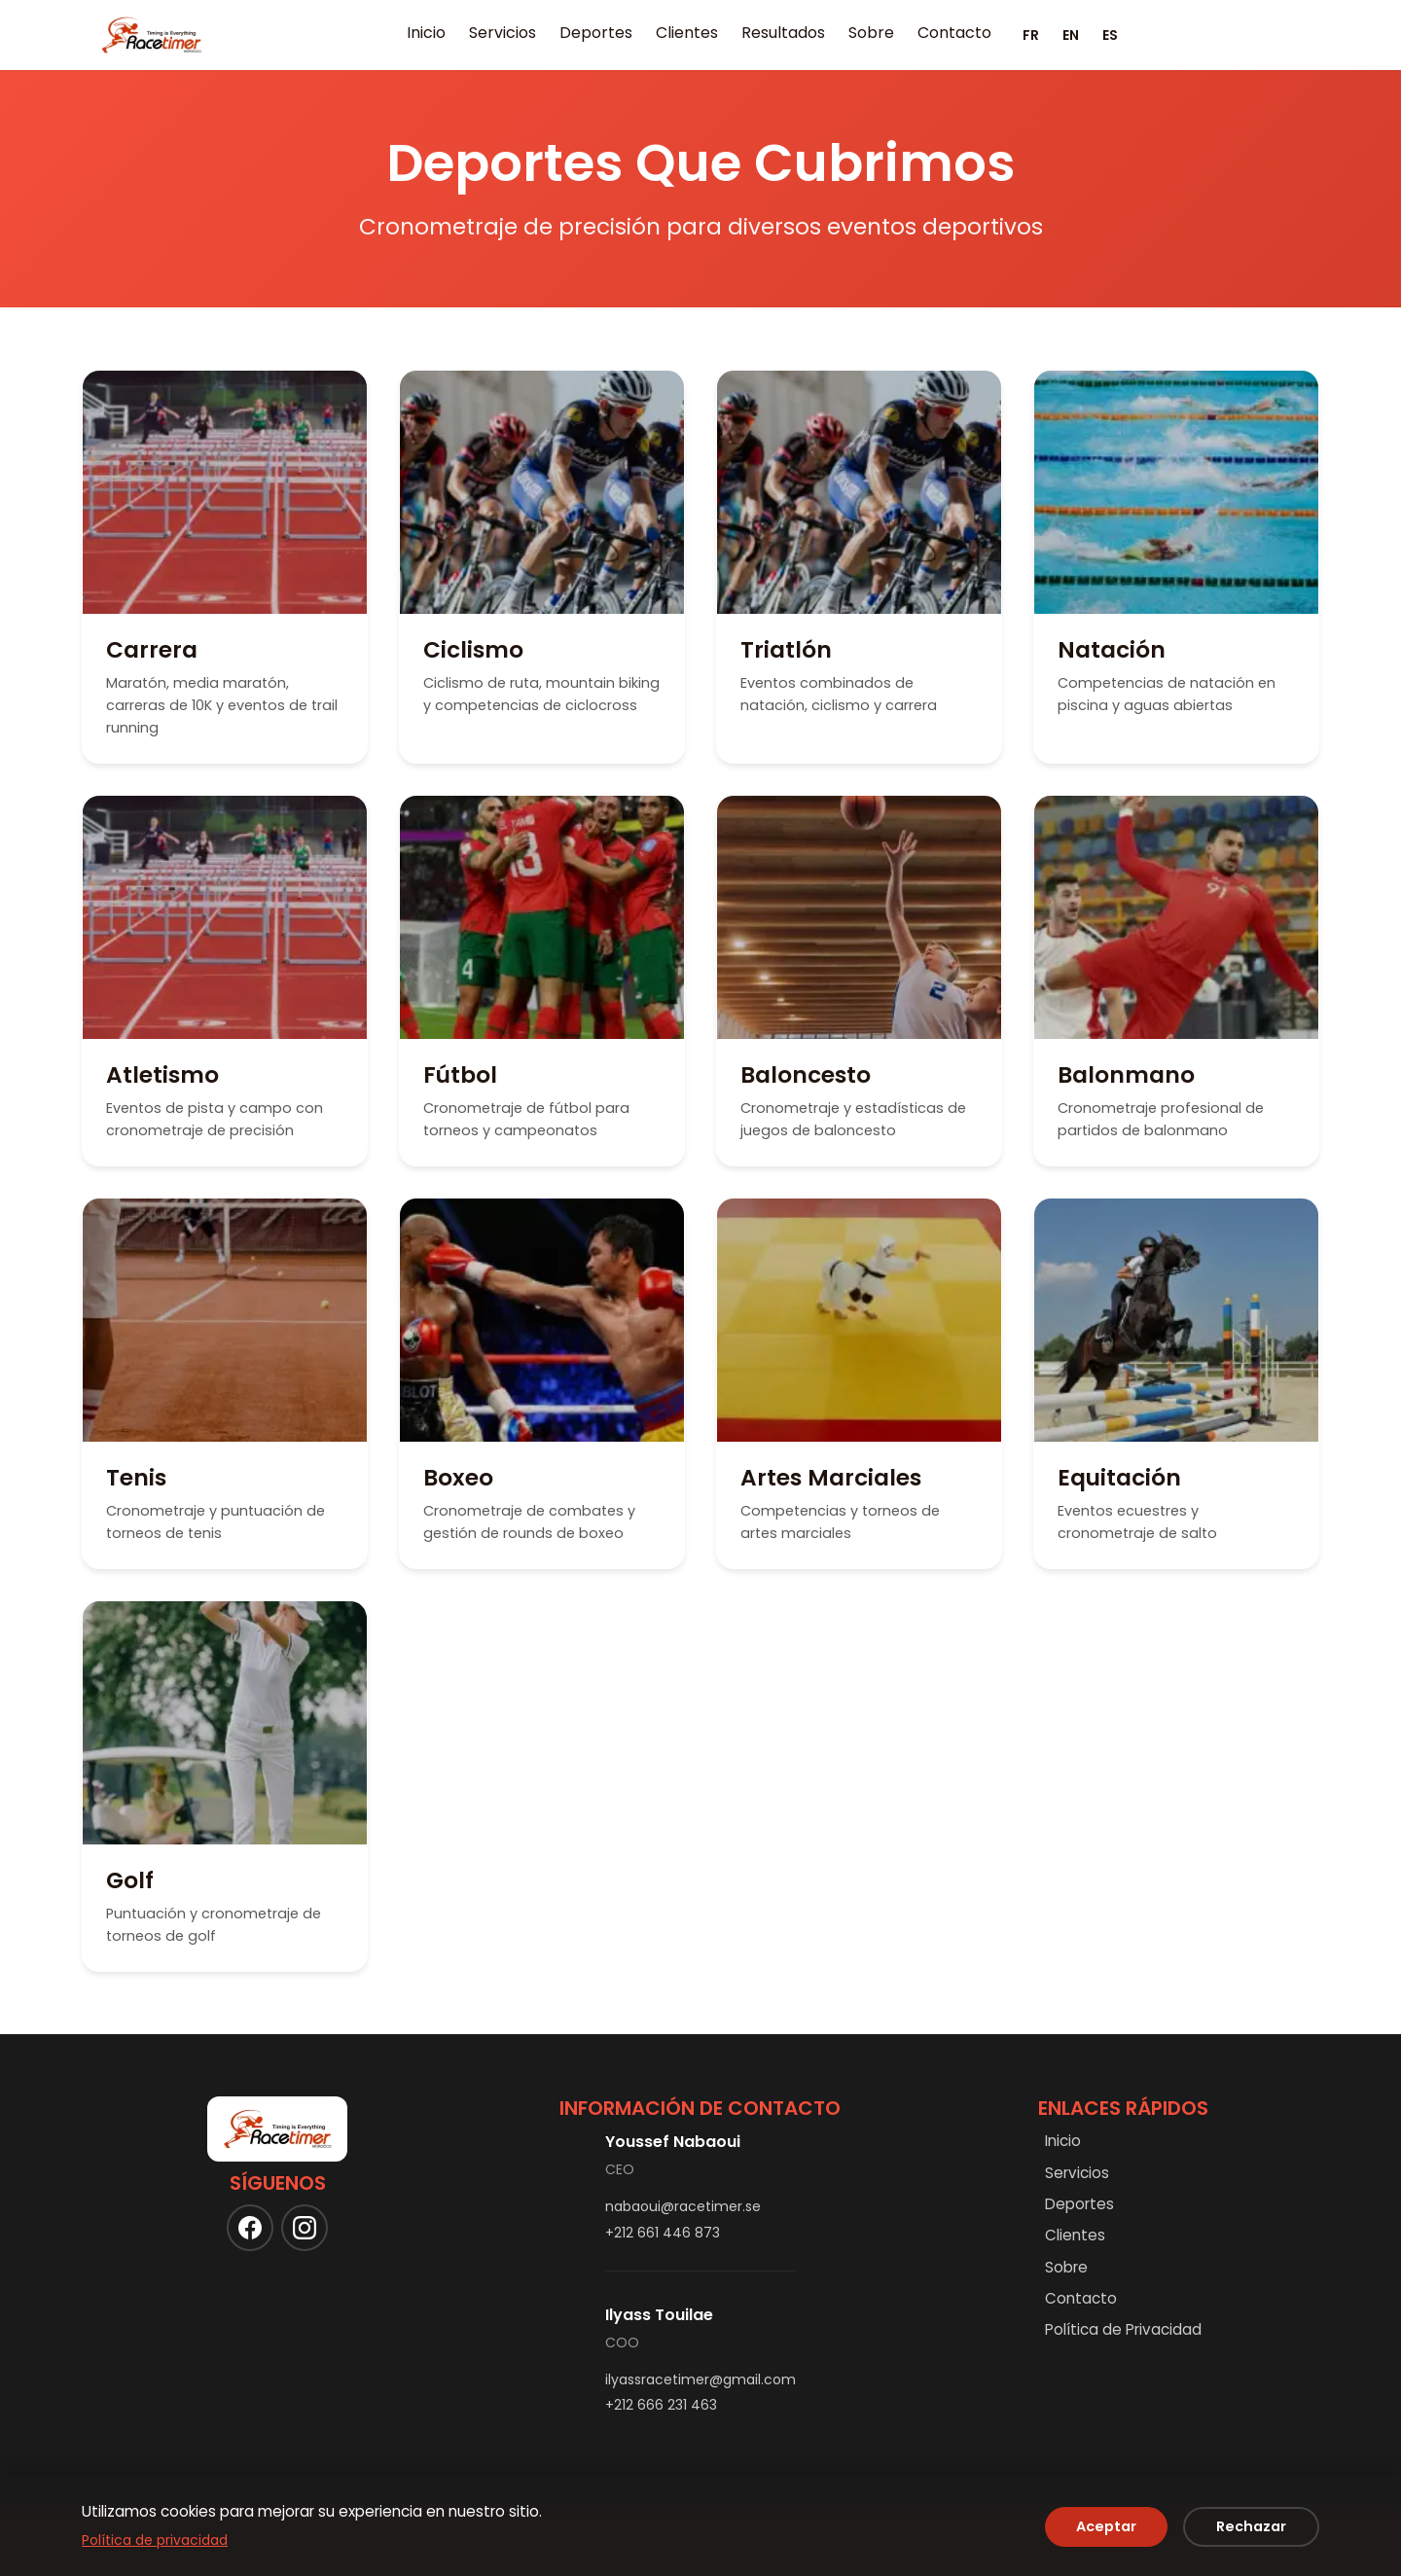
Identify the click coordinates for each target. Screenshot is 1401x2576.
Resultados (783, 32)
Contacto (954, 32)
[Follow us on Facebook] (250, 2227)
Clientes (687, 32)
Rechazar (1251, 2526)
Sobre (871, 32)
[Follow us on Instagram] (304, 2227)
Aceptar (1106, 2526)
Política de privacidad (155, 2540)
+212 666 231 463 (661, 2405)
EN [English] (1070, 35)
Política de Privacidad (1123, 2329)
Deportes (595, 32)
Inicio (426, 32)
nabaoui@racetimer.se (683, 2206)
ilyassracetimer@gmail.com (700, 2379)
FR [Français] (1031, 35)
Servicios (502, 32)
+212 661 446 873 (662, 2232)
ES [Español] (1110, 35)
